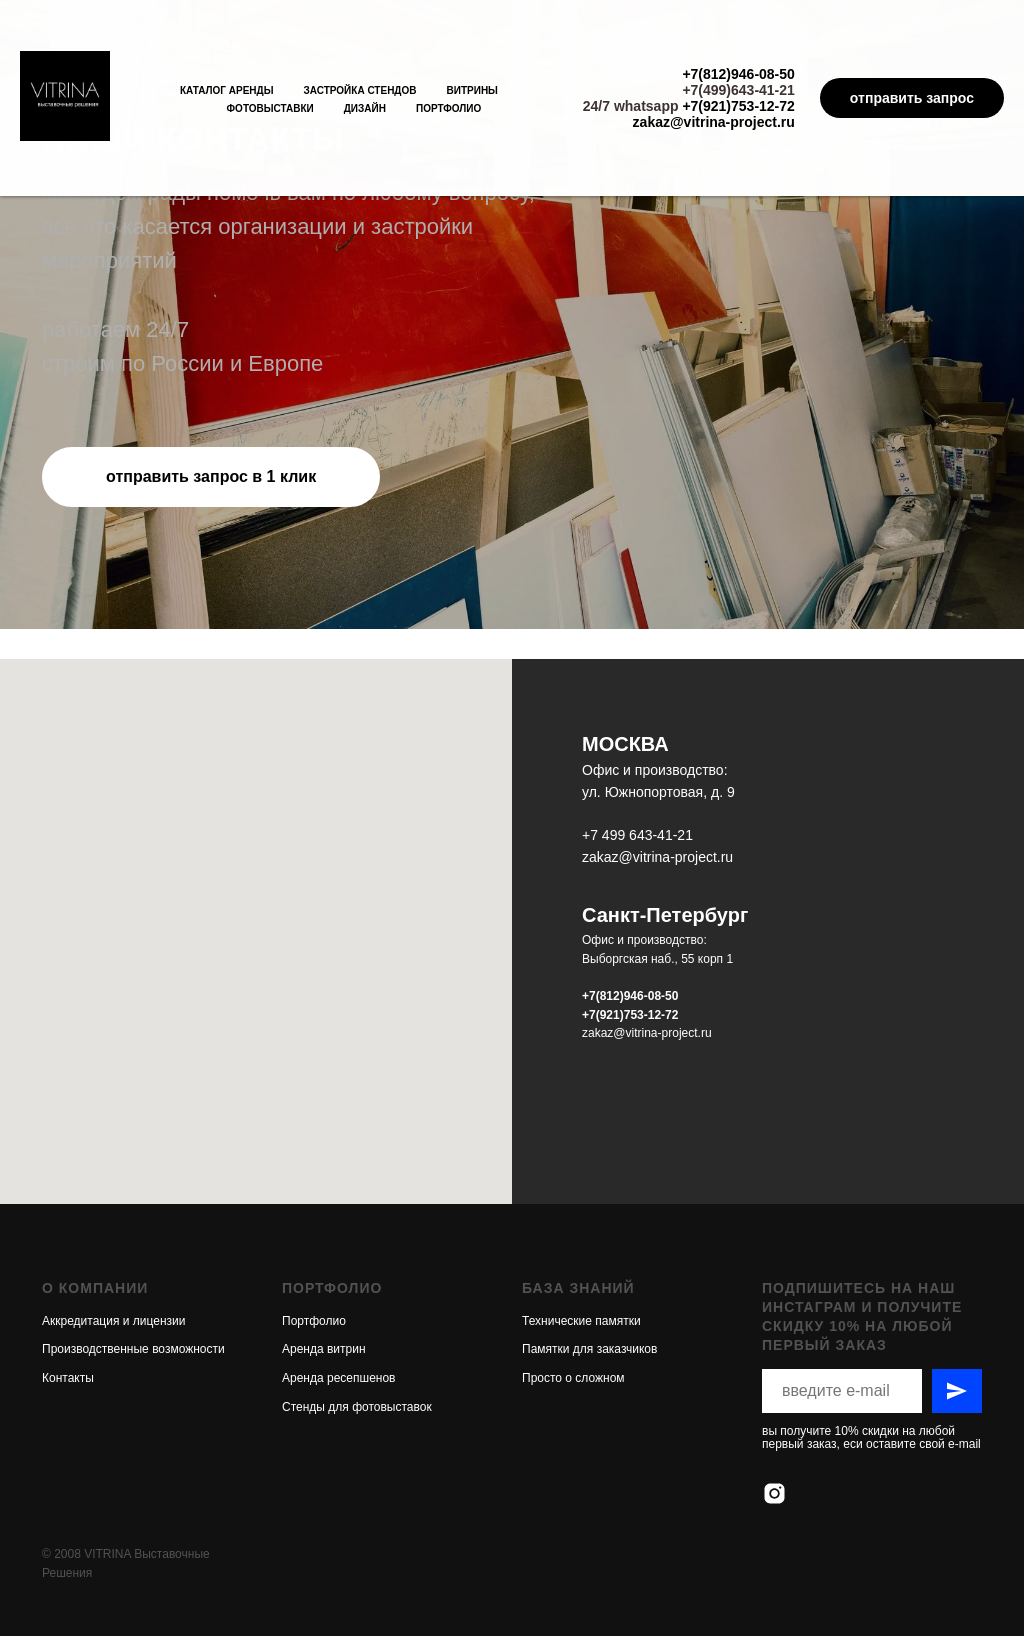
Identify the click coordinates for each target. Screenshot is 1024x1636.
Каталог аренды (227, 90)
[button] (211, 477)
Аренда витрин (324, 1258)
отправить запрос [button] (912, 98)
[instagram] (774, 1402)
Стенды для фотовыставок (357, 1316)
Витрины (472, 90)
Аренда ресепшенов (338, 1287)
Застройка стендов (359, 90)
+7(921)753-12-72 (738, 106)
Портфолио (448, 108)
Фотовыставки (270, 108)
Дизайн (365, 108)
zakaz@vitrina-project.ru (714, 122)
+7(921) (603, 1015)
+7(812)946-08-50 (738, 74)
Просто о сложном (573, 1287)
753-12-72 (651, 1015)
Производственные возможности (133, 1258)
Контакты (68, 1287)
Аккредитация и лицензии (113, 1230)
